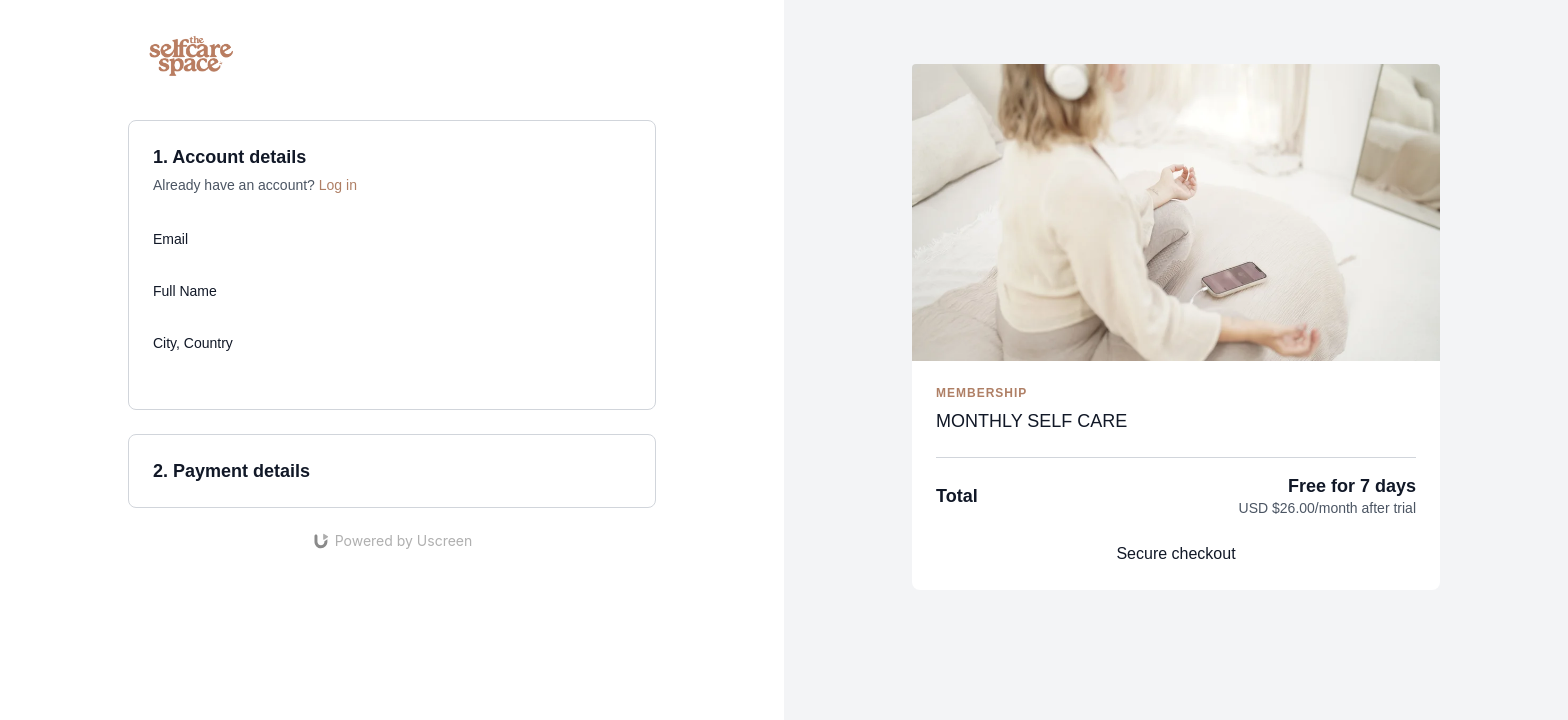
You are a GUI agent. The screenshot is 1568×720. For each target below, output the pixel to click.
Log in (338, 185)
